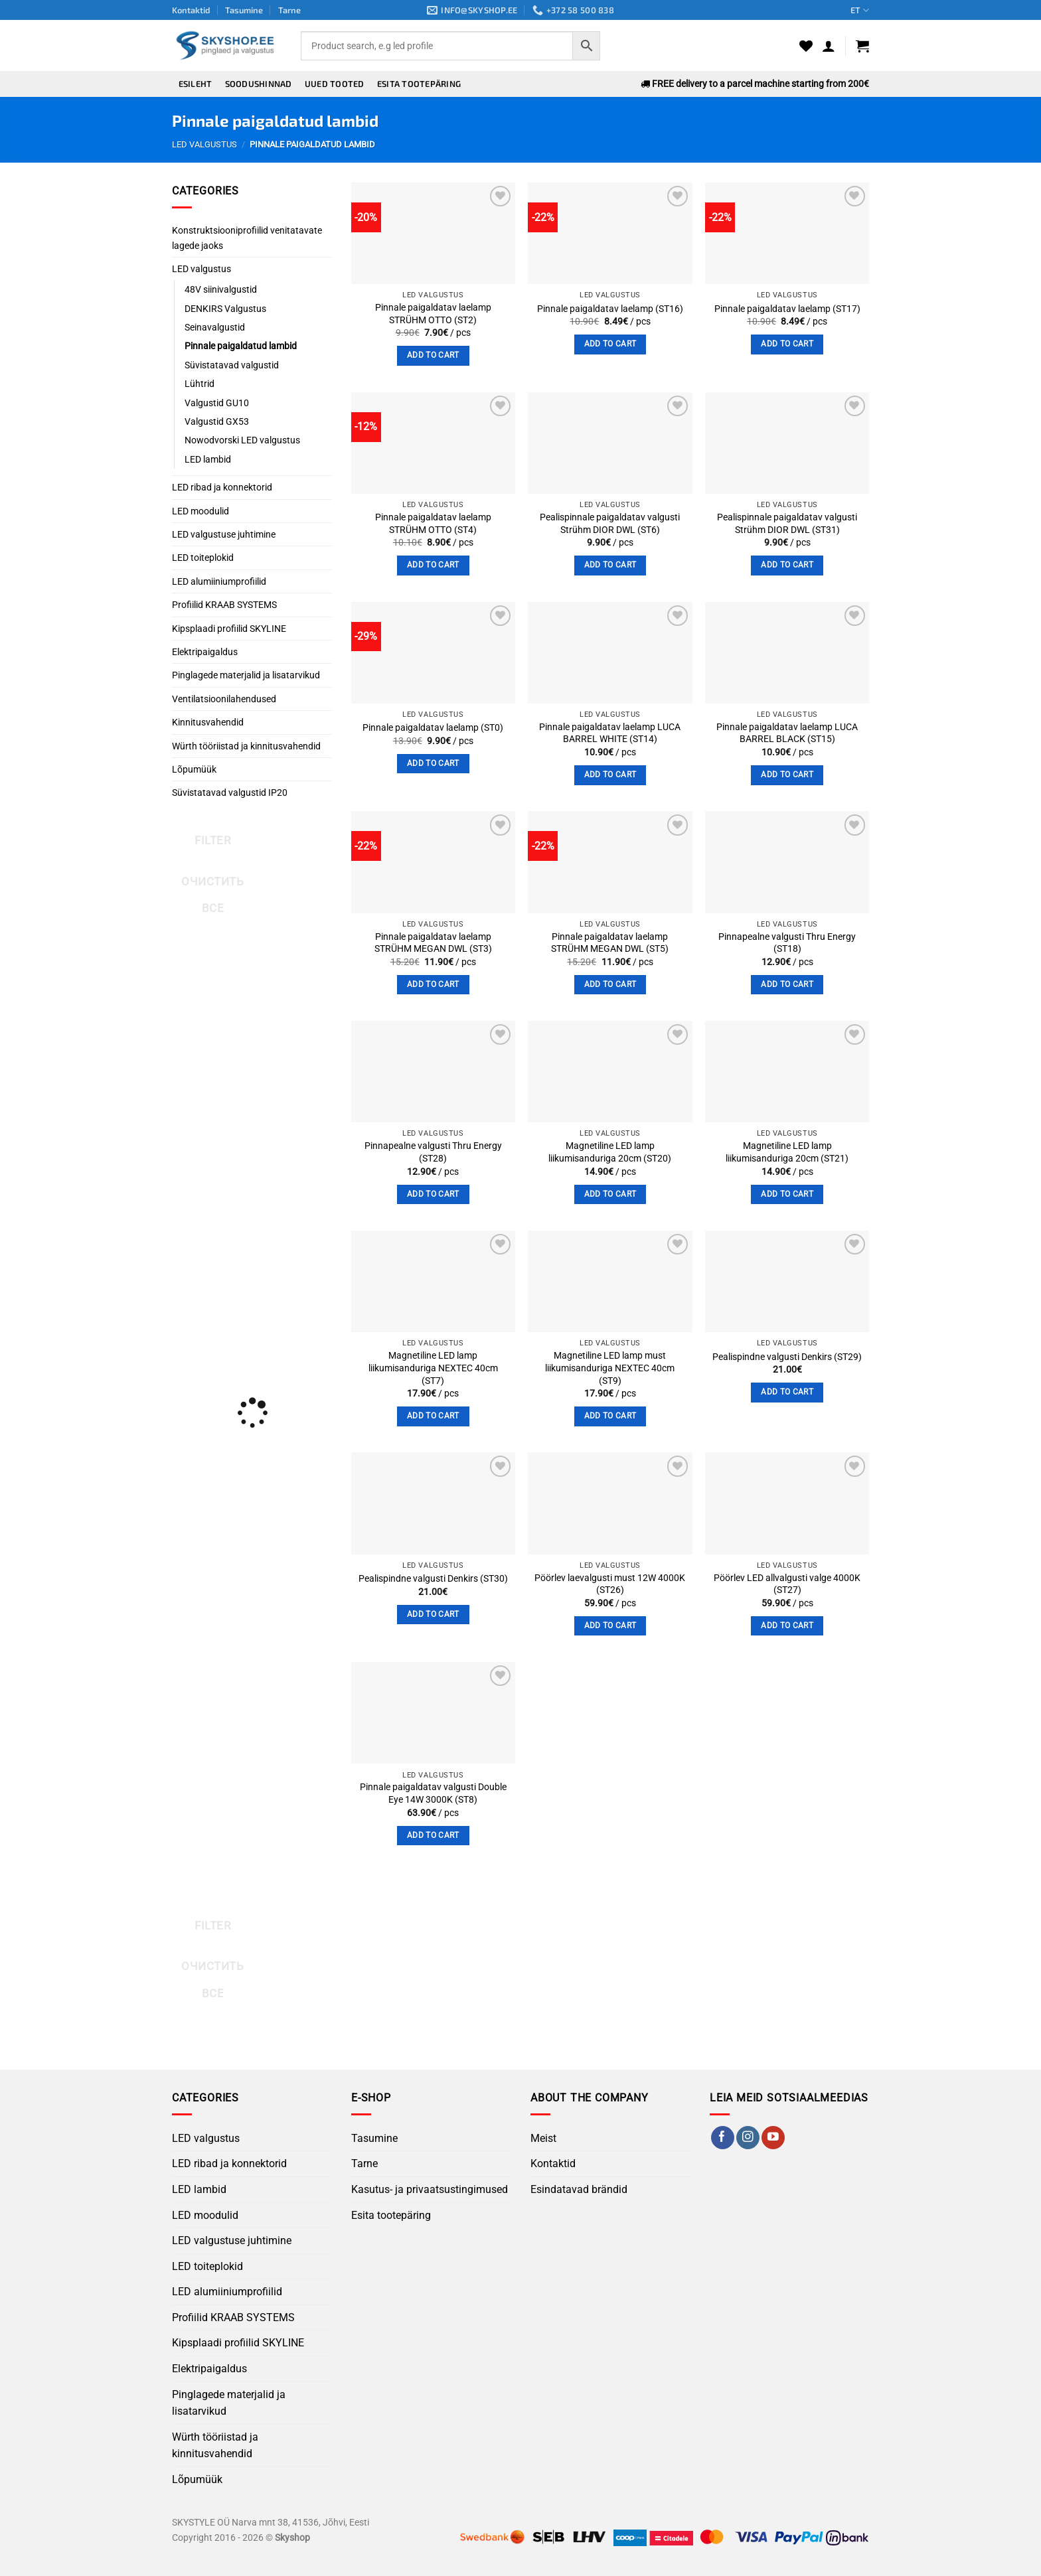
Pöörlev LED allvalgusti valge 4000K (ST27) (787, 1584)
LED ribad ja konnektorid (222, 487)
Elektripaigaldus (205, 651)
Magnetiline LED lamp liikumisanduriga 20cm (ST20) (609, 1152)
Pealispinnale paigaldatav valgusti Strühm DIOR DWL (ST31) (787, 524)
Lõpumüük (194, 769)
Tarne (289, 10)
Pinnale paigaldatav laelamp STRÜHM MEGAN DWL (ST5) (610, 943)
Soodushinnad (258, 83)
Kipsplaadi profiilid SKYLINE (229, 628)
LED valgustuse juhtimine (224, 534)
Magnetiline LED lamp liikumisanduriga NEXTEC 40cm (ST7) (433, 1368)
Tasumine (244, 10)
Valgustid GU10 (217, 403)
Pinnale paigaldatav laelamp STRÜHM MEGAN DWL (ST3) (433, 943)
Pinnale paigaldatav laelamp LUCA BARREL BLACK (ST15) (787, 733)
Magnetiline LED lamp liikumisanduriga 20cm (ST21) (787, 1152)
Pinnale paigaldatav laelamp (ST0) (432, 727)
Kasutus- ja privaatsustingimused (429, 2189)
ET (859, 10)
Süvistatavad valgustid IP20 (229, 792)
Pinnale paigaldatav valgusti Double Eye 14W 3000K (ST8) (433, 1793)
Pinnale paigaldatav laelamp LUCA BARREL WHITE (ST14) (610, 733)
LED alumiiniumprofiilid (219, 581)
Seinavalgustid (215, 327)
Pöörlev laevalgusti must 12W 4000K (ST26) (609, 1584)
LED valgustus (204, 144)
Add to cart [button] (433, 355)
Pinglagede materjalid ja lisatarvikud (246, 675)
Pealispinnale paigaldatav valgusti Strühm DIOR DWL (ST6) (610, 524)
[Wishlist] (806, 45)
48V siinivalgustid (221, 289)
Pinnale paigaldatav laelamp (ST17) (787, 309)
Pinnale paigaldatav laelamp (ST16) (610, 309)
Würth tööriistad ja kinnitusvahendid (246, 746)
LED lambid (208, 459)
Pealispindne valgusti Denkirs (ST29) (787, 1357)
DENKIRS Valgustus (225, 308)
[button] (828, 45)
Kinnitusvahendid (208, 722)
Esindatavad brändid (578, 2189)
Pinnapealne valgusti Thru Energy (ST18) (787, 943)
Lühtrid (199, 383)
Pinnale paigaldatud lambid (241, 346)
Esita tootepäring (419, 83)
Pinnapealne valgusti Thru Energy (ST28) (433, 1152)
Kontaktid (191, 10)
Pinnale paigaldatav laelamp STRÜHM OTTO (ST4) (433, 524)
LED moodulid (200, 511)
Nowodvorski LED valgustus (242, 440)
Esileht (195, 83)
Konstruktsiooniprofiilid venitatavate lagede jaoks (247, 237)
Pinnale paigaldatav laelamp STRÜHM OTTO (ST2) (433, 314)
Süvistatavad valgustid (232, 365)
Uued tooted (334, 83)
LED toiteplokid (203, 557)
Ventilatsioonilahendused (224, 699)
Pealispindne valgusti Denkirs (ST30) (433, 1578)
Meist (543, 2138)
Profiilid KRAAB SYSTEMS (224, 604)
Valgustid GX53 (217, 421)
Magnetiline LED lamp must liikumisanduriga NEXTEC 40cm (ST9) (610, 1368)
